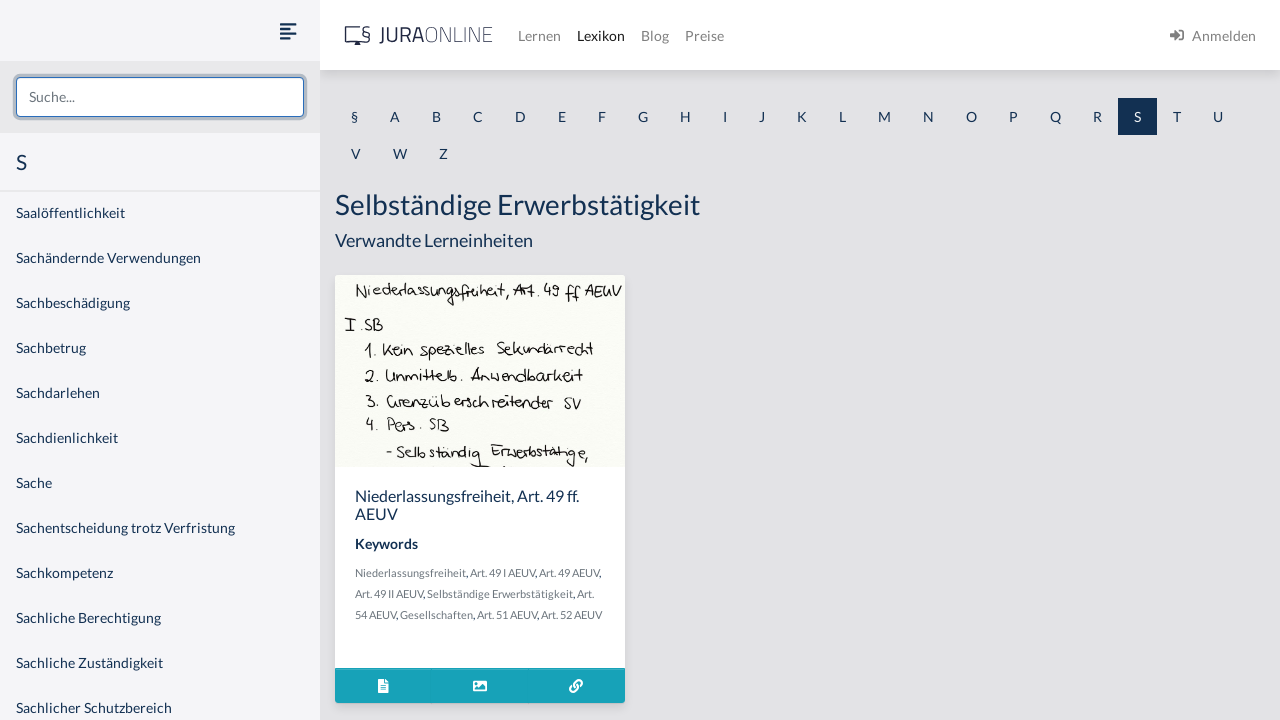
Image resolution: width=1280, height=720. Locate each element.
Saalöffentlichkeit (70, 212)
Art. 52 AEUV (571, 614)
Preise (704, 35)
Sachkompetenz (64, 572)
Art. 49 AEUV (569, 572)
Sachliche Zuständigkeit (89, 662)
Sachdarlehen (58, 392)
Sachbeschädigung (73, 302)
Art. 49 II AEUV (389, 593)
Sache (34, 482)
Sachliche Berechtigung (88, 617)
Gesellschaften (436, 614)
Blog (655, 35)
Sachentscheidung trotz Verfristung (125, 527)
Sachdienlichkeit (67, 437)
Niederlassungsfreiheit (410, 572)
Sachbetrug (51, 347)
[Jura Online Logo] (419, 35)
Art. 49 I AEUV (502, 572)
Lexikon (601, 35)
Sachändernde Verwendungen (108, 257)
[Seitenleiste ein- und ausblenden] (288, 30)
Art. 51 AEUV (507, 614)
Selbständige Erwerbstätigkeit (500, 593)
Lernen (539, 35)
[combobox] (160, 97)
